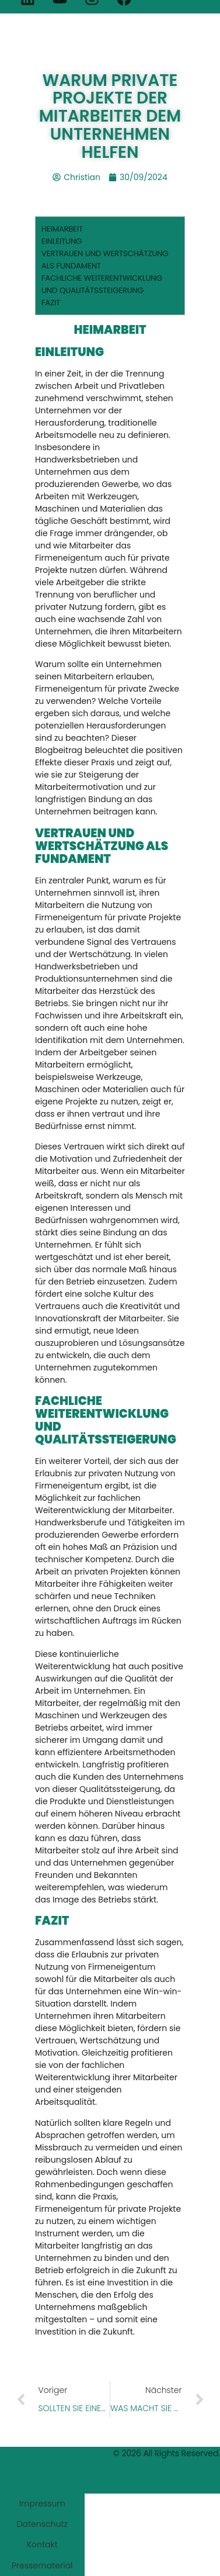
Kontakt (42, 2544)
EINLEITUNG (61, 241)
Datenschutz (42, 2524)
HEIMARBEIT (62, 228)
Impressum (42, 2503)
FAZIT (50, 302)
